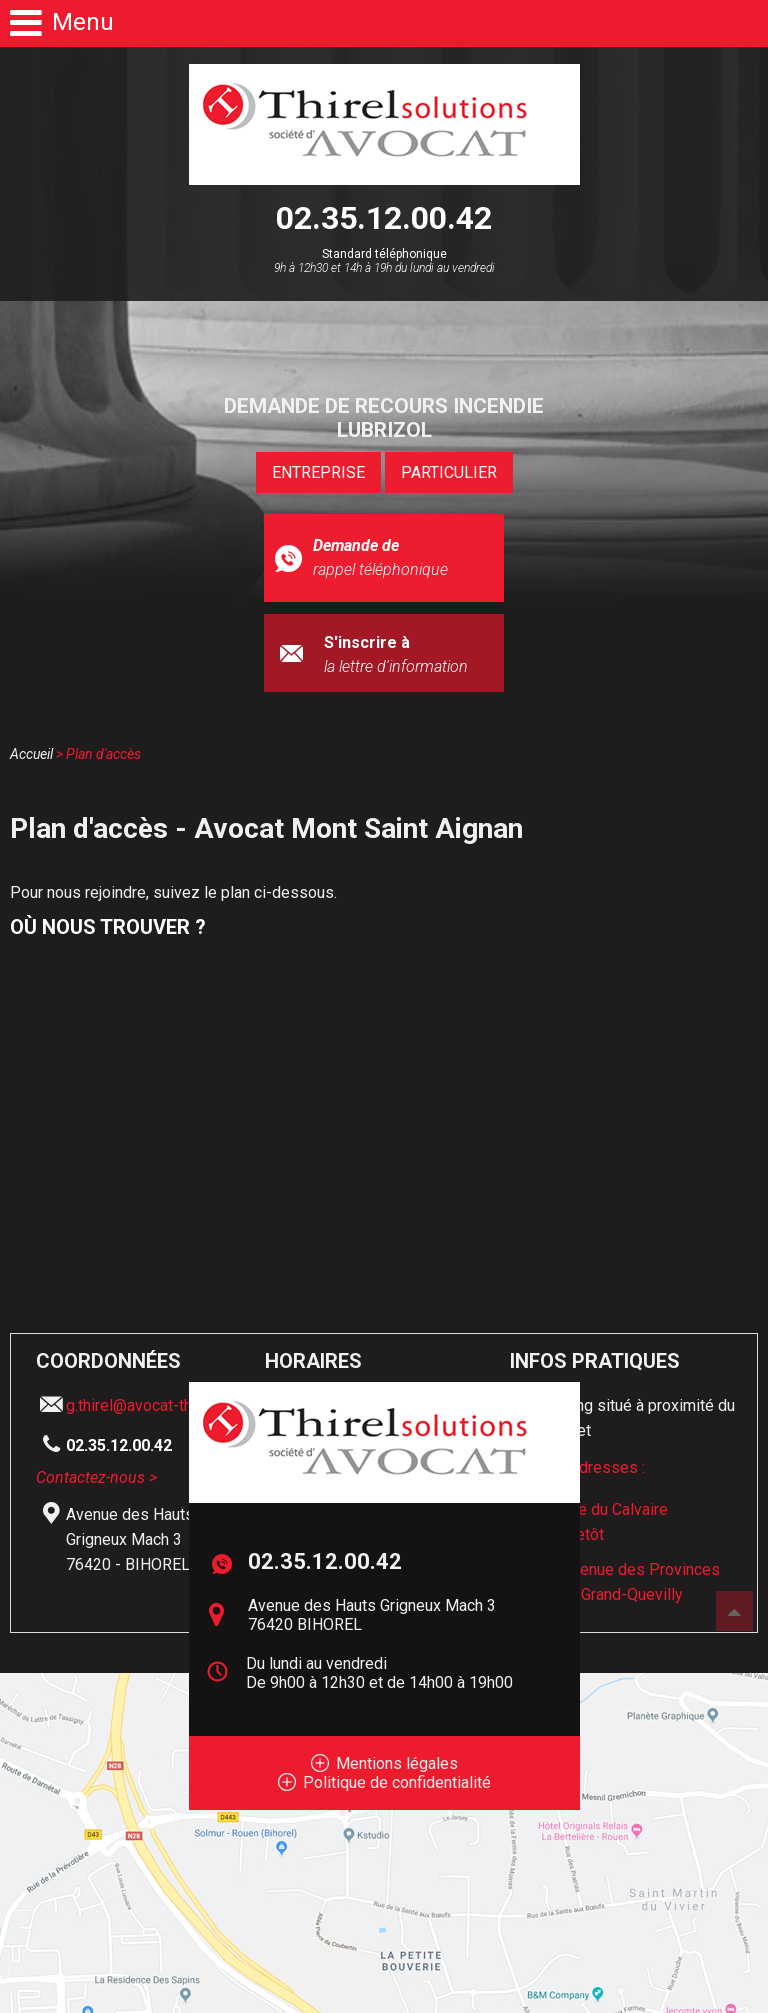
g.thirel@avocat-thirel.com (156, 1405)
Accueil (31, 754)
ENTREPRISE (318, 472)
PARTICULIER (449, 472)
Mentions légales (397, 1763)
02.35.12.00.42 (384, 218)
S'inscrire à (407, 656)
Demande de (384, 559)
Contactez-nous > (96, 1477)
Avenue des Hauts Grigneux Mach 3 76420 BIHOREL (372, 1615)
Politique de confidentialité (397, 1782)
